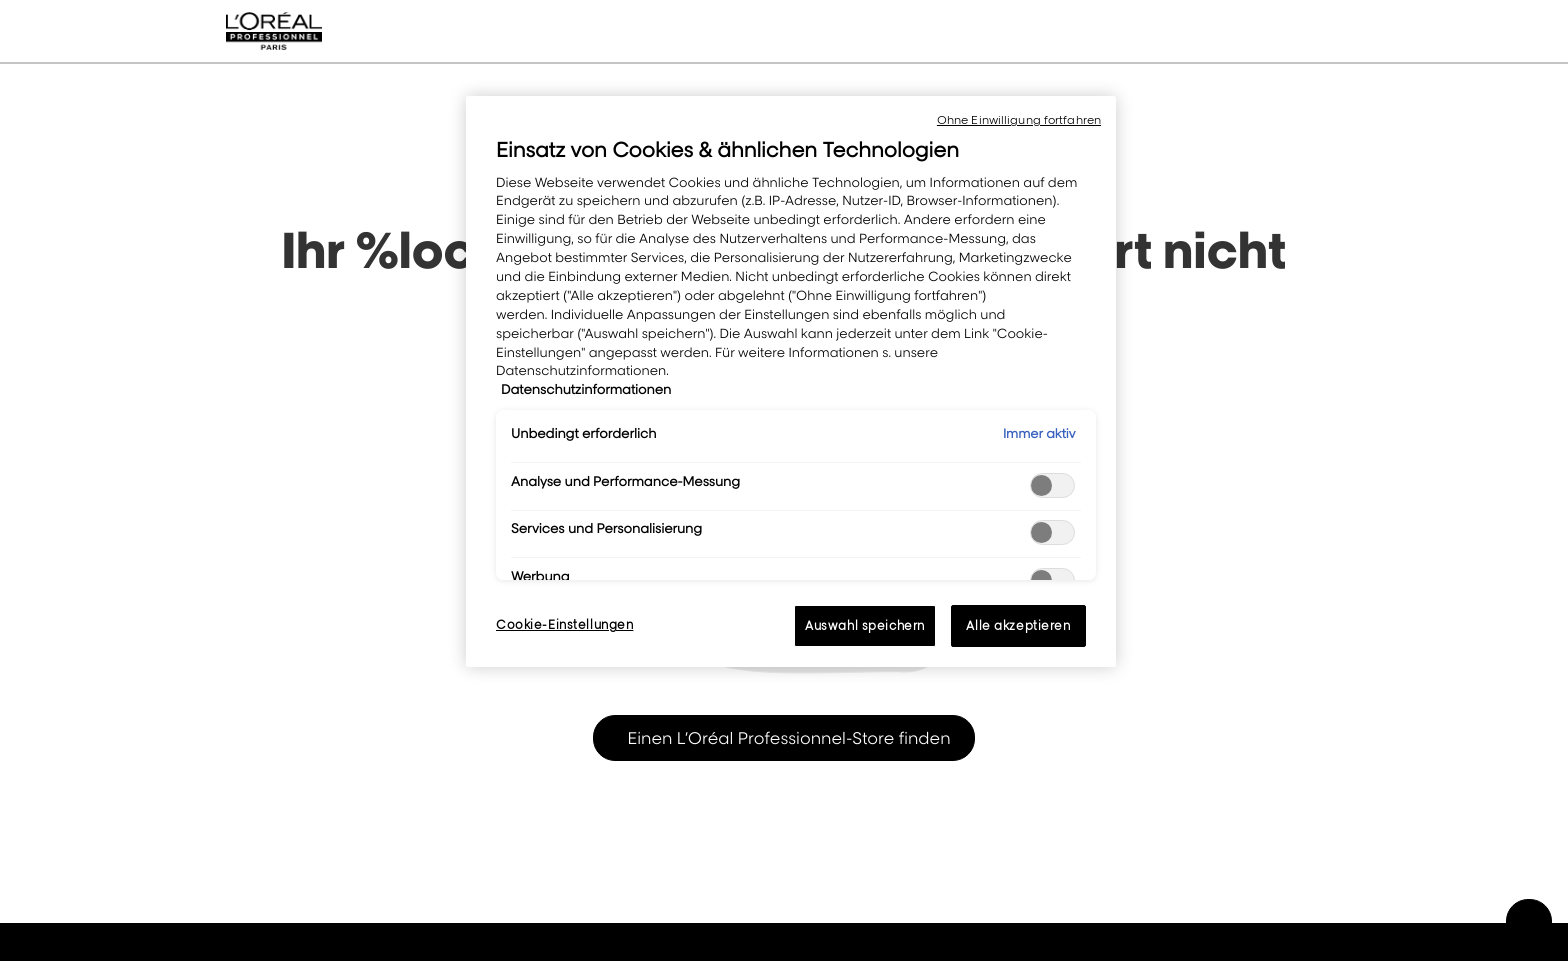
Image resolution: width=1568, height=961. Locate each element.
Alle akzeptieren (1018, 625)
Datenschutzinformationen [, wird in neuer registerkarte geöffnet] (586, 390)
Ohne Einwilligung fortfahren (1019, 120)
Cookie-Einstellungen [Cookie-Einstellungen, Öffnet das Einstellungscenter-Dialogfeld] (564, 624)
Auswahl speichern (865, 625)
